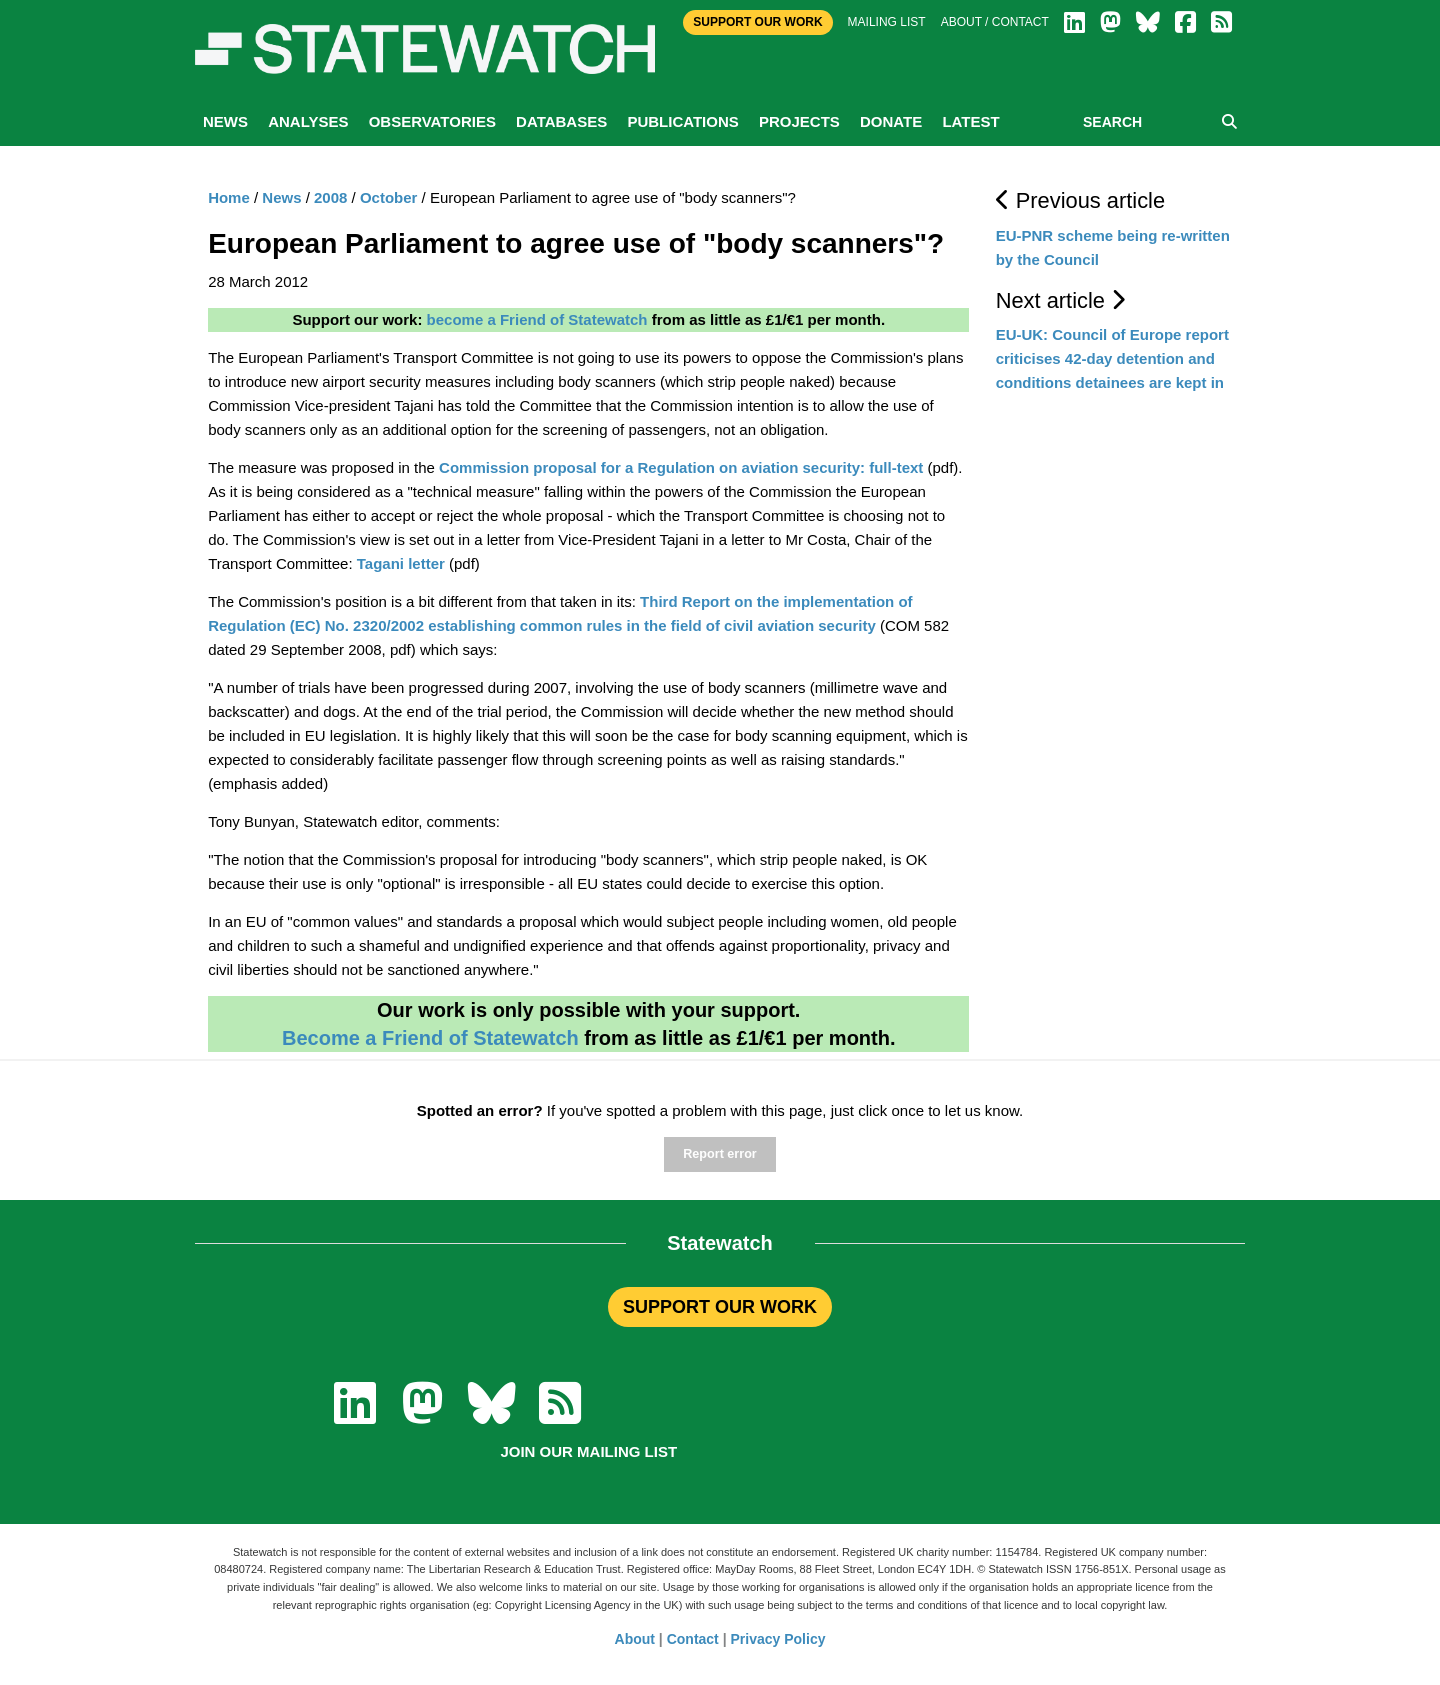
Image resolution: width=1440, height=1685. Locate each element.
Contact (693, 1639)
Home (229, 197)
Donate (891, 121)
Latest (970, 121)
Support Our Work (757, 22)
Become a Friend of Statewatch (430, 1038)
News (225, 121)
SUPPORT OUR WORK (720, 1307)
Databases (561, 121)
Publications (682, 121)
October (389, 197)
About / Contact (995, 22)
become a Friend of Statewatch (537, 319)
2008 (330, 197)
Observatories (432, 121)
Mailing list (887, 22)
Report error (719, 1154)
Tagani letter (401, 563)
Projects (799, 121)
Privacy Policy (778, 1639)
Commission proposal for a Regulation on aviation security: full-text (683, 467)
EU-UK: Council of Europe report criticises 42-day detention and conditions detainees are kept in (1112, 358)
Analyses (308, 121)
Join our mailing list (588, 1451)
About (635, 1639)
